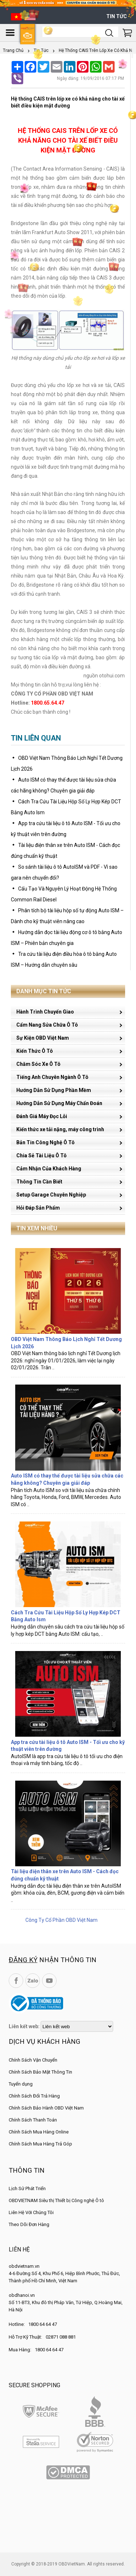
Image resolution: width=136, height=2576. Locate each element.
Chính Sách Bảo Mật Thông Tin (40, 2072)
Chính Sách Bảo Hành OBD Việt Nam (46, 2108)
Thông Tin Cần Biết (39, 1182)
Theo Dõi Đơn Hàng (29, 2224)
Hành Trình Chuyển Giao (45, 1012)
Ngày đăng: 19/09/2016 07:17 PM (90, 78)
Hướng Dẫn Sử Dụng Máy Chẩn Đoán (59, 1103)
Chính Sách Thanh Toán (33, 2120)
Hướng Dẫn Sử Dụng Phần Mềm (53, 1090)
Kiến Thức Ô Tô (34, 1051)
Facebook (16, 1980)
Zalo (32, 1980)
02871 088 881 (61, 2337)
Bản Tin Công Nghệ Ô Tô (45, 1142)
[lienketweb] (77, 2026)
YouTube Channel (49, 1980)
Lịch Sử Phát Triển (27, 2188)
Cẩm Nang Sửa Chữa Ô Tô (47, 1025)
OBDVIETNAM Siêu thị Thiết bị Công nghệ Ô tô (56, 2200)
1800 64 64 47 (42, 2324)
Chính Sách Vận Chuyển (33, 2060)
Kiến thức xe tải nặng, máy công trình (60, 1129)
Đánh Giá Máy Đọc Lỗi (41, 1116)
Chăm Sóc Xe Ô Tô (38, 1064)
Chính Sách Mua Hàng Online (39, 2132)
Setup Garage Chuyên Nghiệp (51, 1195)
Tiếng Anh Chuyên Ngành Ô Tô (52, 1077)
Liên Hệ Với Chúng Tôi (31, 2212)
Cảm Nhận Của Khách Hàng (48, 1168)
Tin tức (116, 16)
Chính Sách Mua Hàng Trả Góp (40, 2144)
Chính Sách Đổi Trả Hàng (34, 2096)
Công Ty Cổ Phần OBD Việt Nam (61, 1920)
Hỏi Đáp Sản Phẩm (38, 1208)
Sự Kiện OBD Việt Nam (42, 1038)
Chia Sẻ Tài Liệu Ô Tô (41, 1155)
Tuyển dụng (21, 2084)
